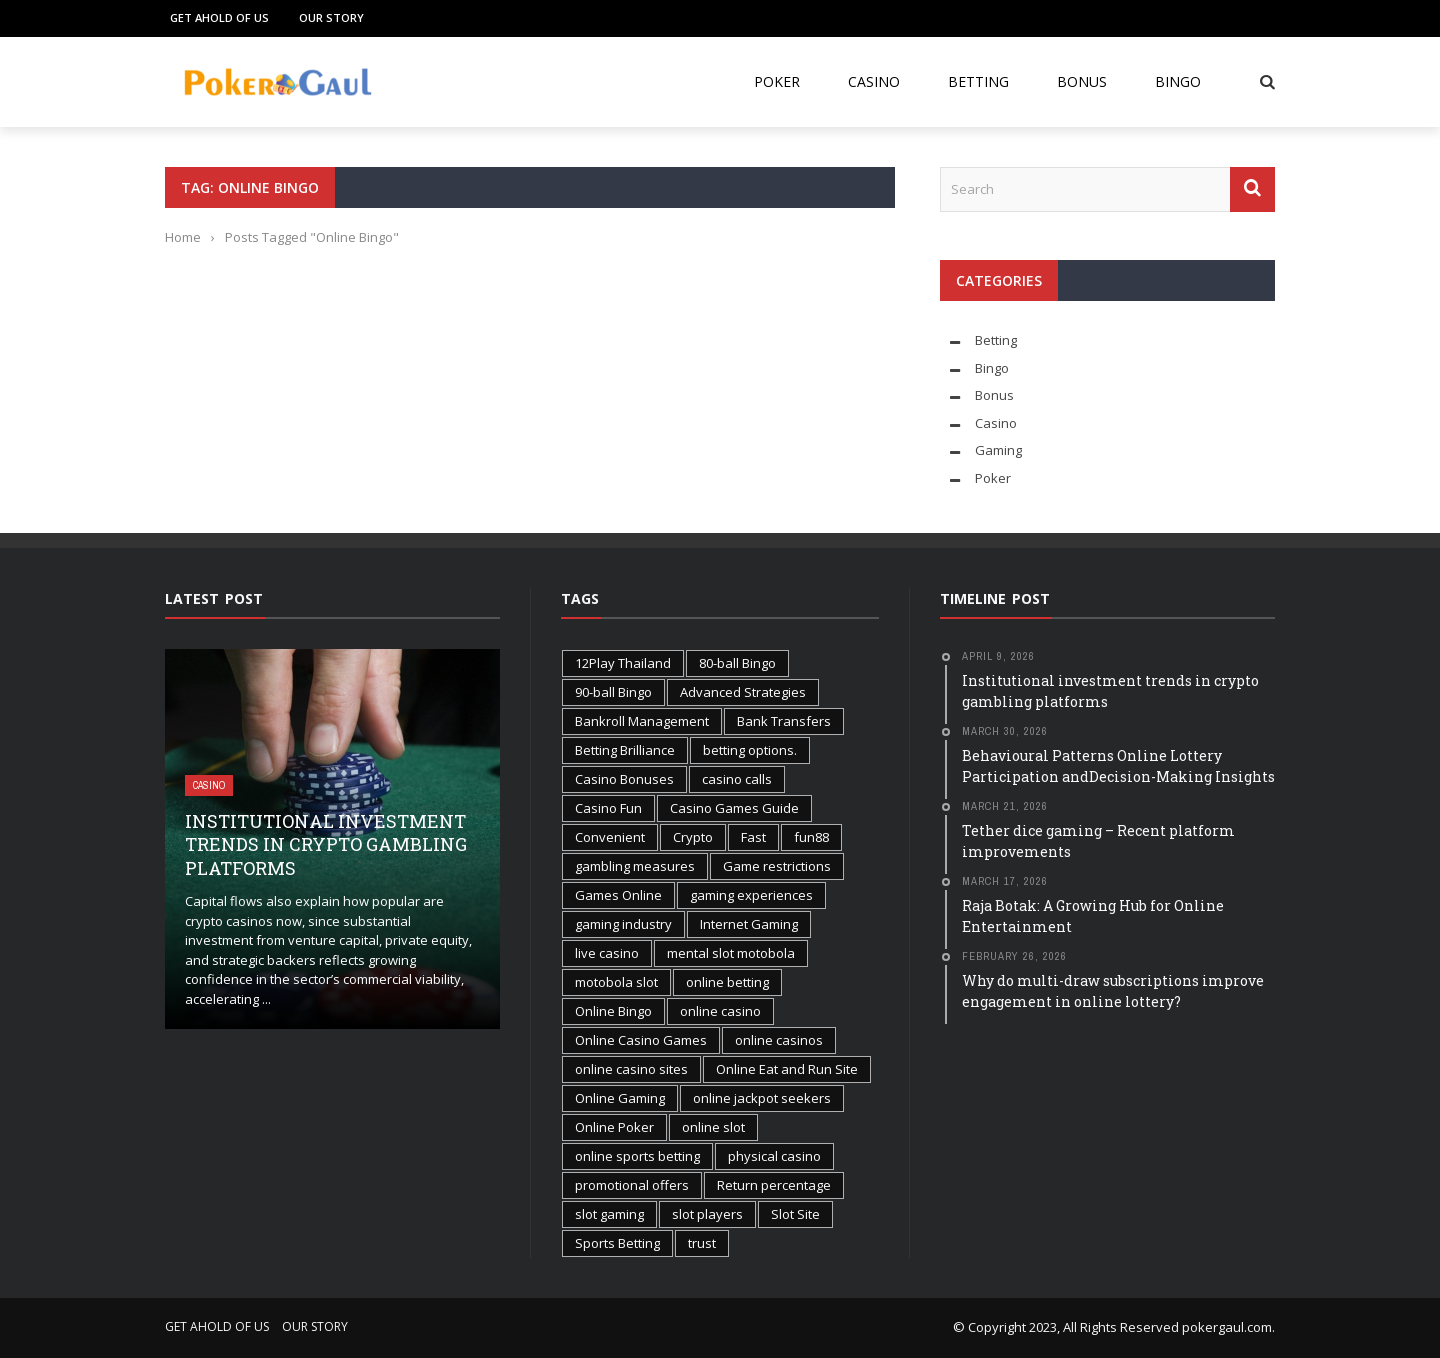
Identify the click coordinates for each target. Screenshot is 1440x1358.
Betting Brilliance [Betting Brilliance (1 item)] (625, 750)
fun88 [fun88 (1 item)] (811, 837)
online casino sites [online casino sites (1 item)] (631, 1069)
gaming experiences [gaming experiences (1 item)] (751, 895)
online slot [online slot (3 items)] (713, 1127)
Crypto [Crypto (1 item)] (693, 837)
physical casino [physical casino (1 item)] (774, 1156)
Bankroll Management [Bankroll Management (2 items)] (642, 721)
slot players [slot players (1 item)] (707, 1214)
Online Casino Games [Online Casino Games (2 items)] (641, 1040)
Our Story (331, 17)
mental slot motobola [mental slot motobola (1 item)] (731, 953)
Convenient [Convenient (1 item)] (610, 837)
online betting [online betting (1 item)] (727, 982)
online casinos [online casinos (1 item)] (779, 1040)
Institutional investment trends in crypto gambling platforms (326, 844)
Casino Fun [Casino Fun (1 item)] (608, 808)
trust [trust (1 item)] (702, 1243)
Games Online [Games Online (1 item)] (618, 895)
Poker (777, 81)
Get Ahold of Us (219, 17)
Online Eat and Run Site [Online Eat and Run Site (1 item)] (787, 1069)
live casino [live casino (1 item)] (607, 953)
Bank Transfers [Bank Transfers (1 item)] (784, 721)
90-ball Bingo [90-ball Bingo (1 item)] (613, 692)
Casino (874, 81)
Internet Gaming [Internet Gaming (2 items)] (749, 924)
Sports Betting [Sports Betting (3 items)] (617, 1243)
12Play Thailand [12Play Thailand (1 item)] (623, 663)
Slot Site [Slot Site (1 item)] (795, 1214)
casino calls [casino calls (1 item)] (737, 779)
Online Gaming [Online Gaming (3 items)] (620, 1098)
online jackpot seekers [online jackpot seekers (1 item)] (762, 1098)
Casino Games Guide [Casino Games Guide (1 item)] (734, 808)
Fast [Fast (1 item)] (753, 837)
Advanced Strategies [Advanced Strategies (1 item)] (743, 692)
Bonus (1082, 81)
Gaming (998, 450)
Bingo (1178, 81)
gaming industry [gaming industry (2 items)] (623, 924)
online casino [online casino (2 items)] (720, 1011)
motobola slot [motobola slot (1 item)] (616, 982)
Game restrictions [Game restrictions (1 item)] (777, 866)
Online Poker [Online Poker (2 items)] (614, 1127)
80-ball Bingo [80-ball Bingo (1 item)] (737, 663)
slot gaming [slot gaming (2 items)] (609, 1214)
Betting (978, 81)
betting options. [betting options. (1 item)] (750, 750)
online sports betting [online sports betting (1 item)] (637, 1156)
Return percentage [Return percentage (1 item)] (774, 1185)
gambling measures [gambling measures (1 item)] (635, 866)
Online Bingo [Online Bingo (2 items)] (613, 1011)
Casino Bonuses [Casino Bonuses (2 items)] (624, 779)
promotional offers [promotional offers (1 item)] (632, 1185)
